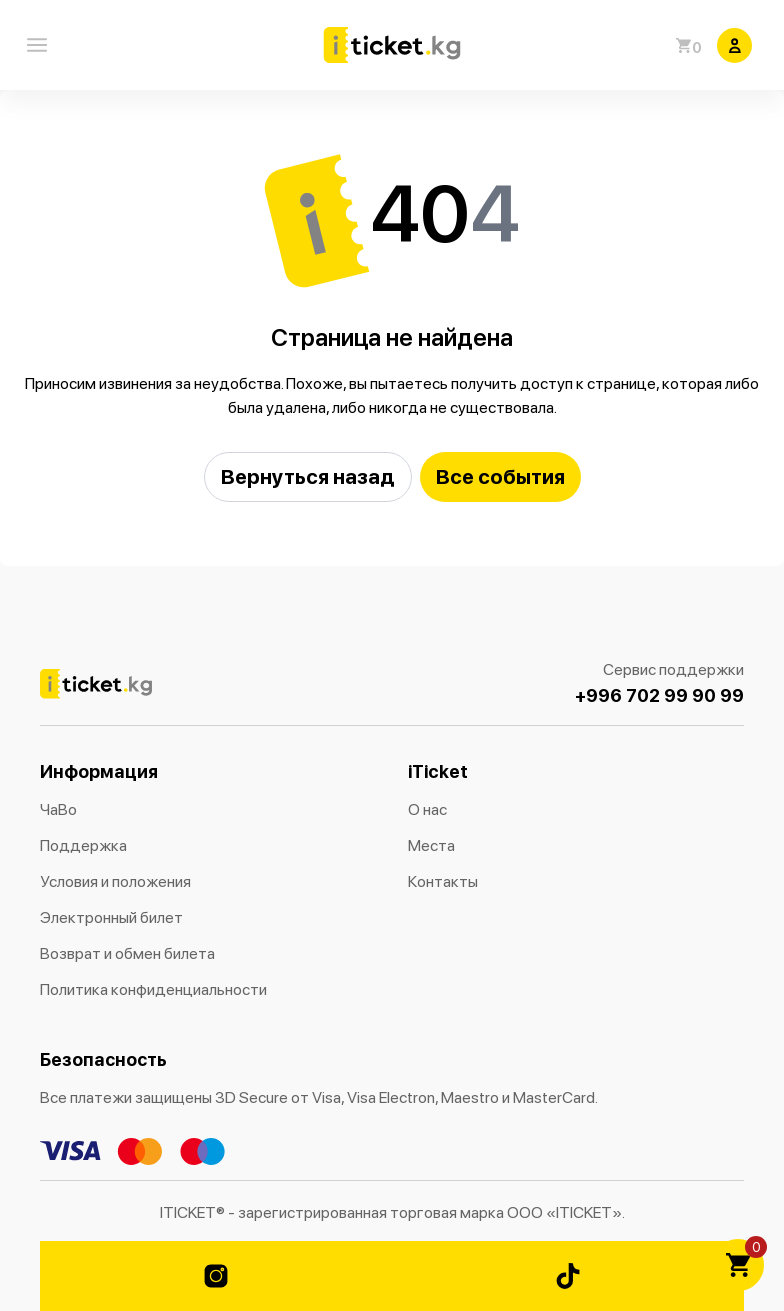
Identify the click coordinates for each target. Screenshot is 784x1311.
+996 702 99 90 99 (659, 695)
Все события (500, 476)
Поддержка (83, 845)
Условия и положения (115, 881)
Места (431, 845)
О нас (427, 809)
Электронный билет (111, 917)
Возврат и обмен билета (127, 953)
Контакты (443, 881)
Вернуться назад (308, 476)
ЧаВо (58, 809)
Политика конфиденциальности (153, 989)
